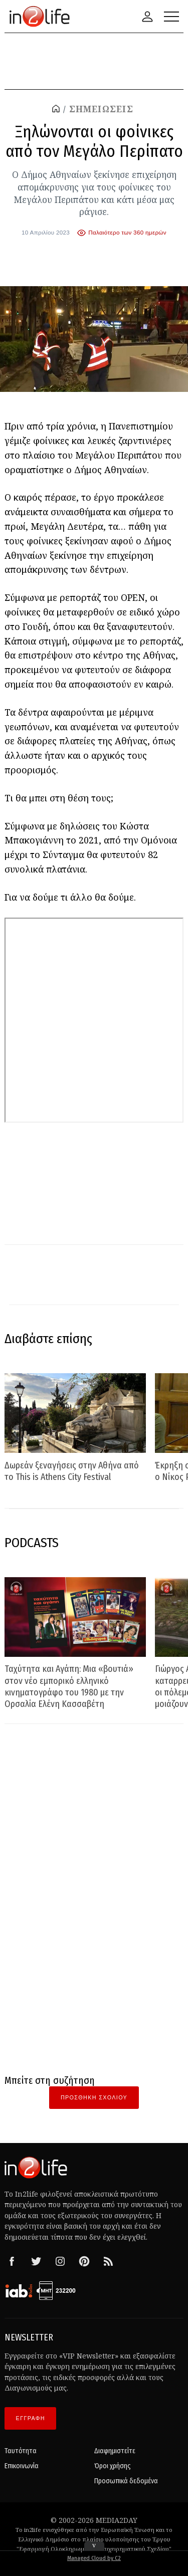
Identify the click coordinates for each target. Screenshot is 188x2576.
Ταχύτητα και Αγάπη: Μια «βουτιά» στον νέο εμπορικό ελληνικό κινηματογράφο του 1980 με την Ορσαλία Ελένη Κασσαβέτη (69, 1686)
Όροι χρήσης (112, 2466)
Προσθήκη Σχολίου (94, 2097)
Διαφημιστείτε (114, 2451)
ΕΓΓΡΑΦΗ (30, 2418)
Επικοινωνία (22, 2466)
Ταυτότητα (21, 2451)
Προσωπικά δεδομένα (126, 2481)
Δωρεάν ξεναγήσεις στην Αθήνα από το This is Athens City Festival (72, 1471)
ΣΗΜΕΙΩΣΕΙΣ (101, 109)
